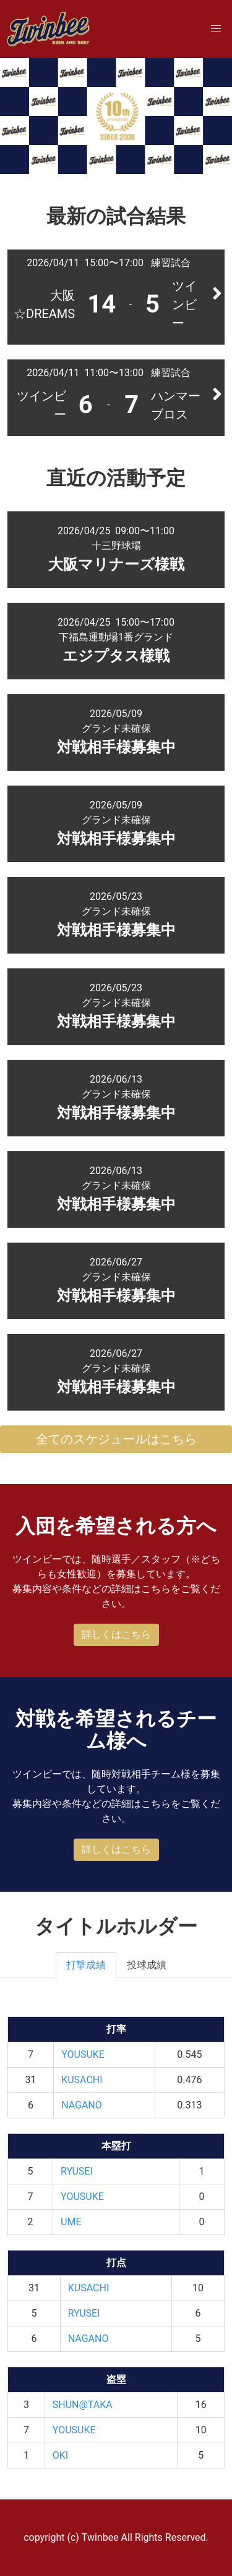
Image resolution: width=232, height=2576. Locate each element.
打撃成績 (86, 1965)
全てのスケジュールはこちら (116, 1439)
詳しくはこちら (116, 1634)
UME (71, 2222)
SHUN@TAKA (83, 2404)
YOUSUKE (83, 2054)
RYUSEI (77, 2171)
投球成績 (146, 1965)
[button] (216, 29)
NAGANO (81, 2105)
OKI (60, 2455)
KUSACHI (81, 2080)
